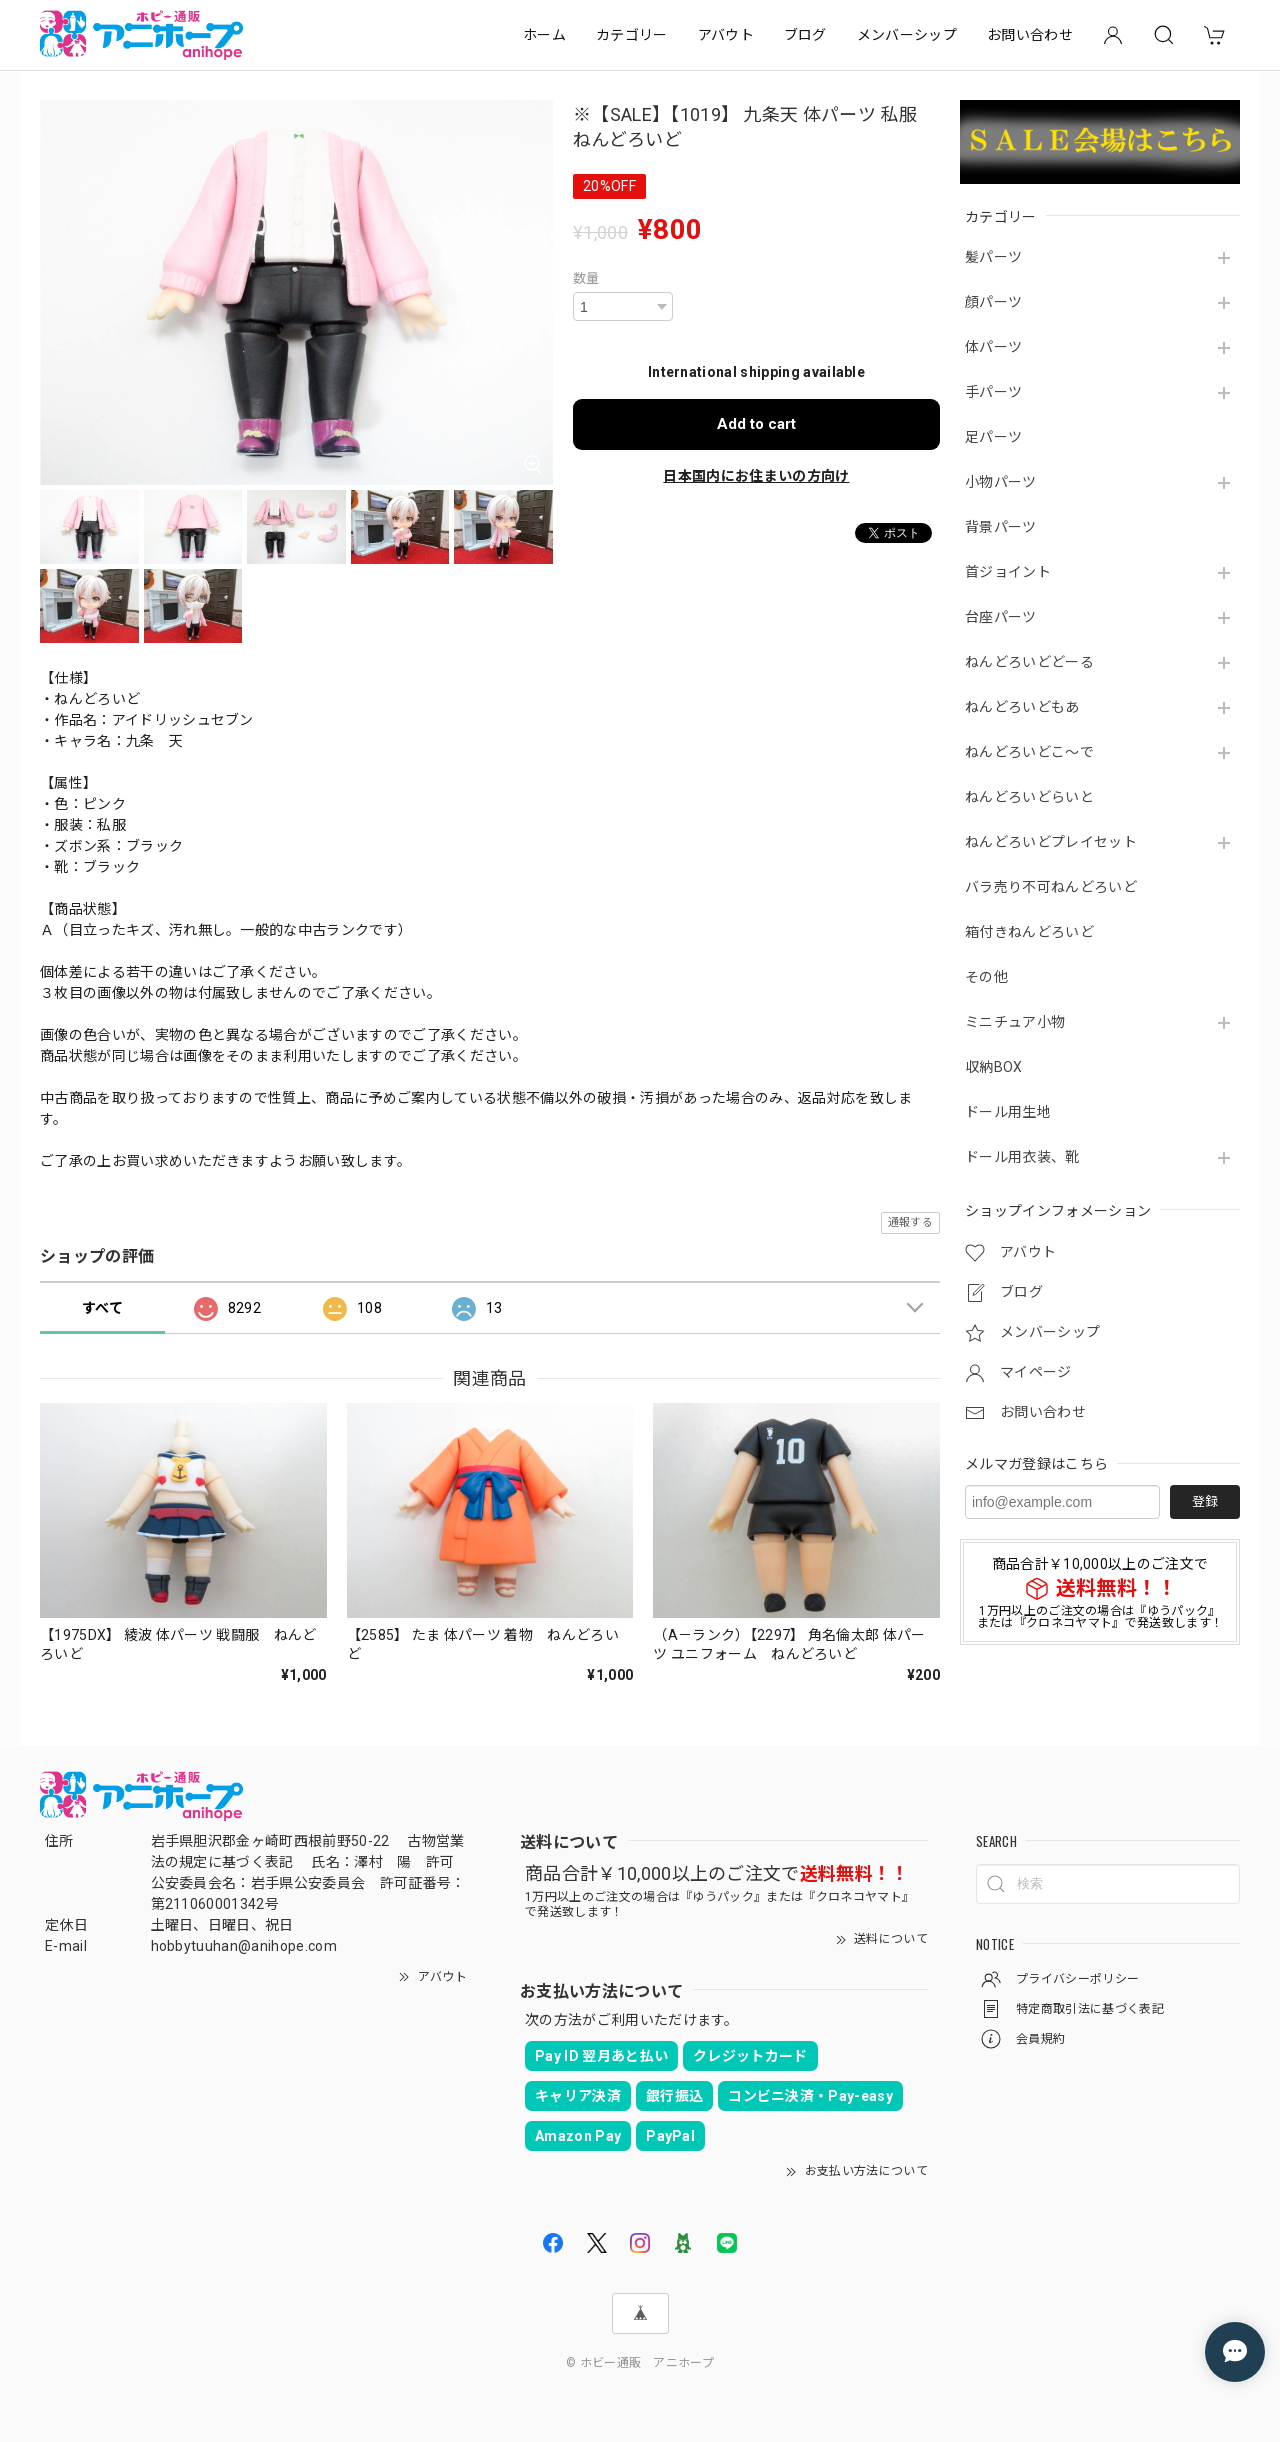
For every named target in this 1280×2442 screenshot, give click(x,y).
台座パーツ (1001, 617)
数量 (586, 278)
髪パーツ (993, 257)
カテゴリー (632, 35)
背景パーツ (1001, 527)
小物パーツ (1001, 482)
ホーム (544, 35)
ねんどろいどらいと (1029, 797)
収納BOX (994, 1067)
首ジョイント (1008, 572)
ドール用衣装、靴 (1022, 1157)
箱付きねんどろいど (1029, 932)
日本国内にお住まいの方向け (756, 476)
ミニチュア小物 (1015, 1022)
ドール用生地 (1008, 1112)
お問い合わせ (1030, 35)
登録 (1205, 1501)
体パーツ (993, 347)
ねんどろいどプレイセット (1051, 842)
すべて (102, 1308)
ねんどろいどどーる (1029, 662)
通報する (910, 1222)
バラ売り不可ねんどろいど (1051, 887)
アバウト (726, 35)
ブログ (805, 35)
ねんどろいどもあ (1022, 707)
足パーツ (993, 437)
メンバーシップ (907, 35)
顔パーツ (993, 302)
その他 (986, 977)
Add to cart (756, 424)
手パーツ (993, 392)
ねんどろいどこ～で (1029, 752)
